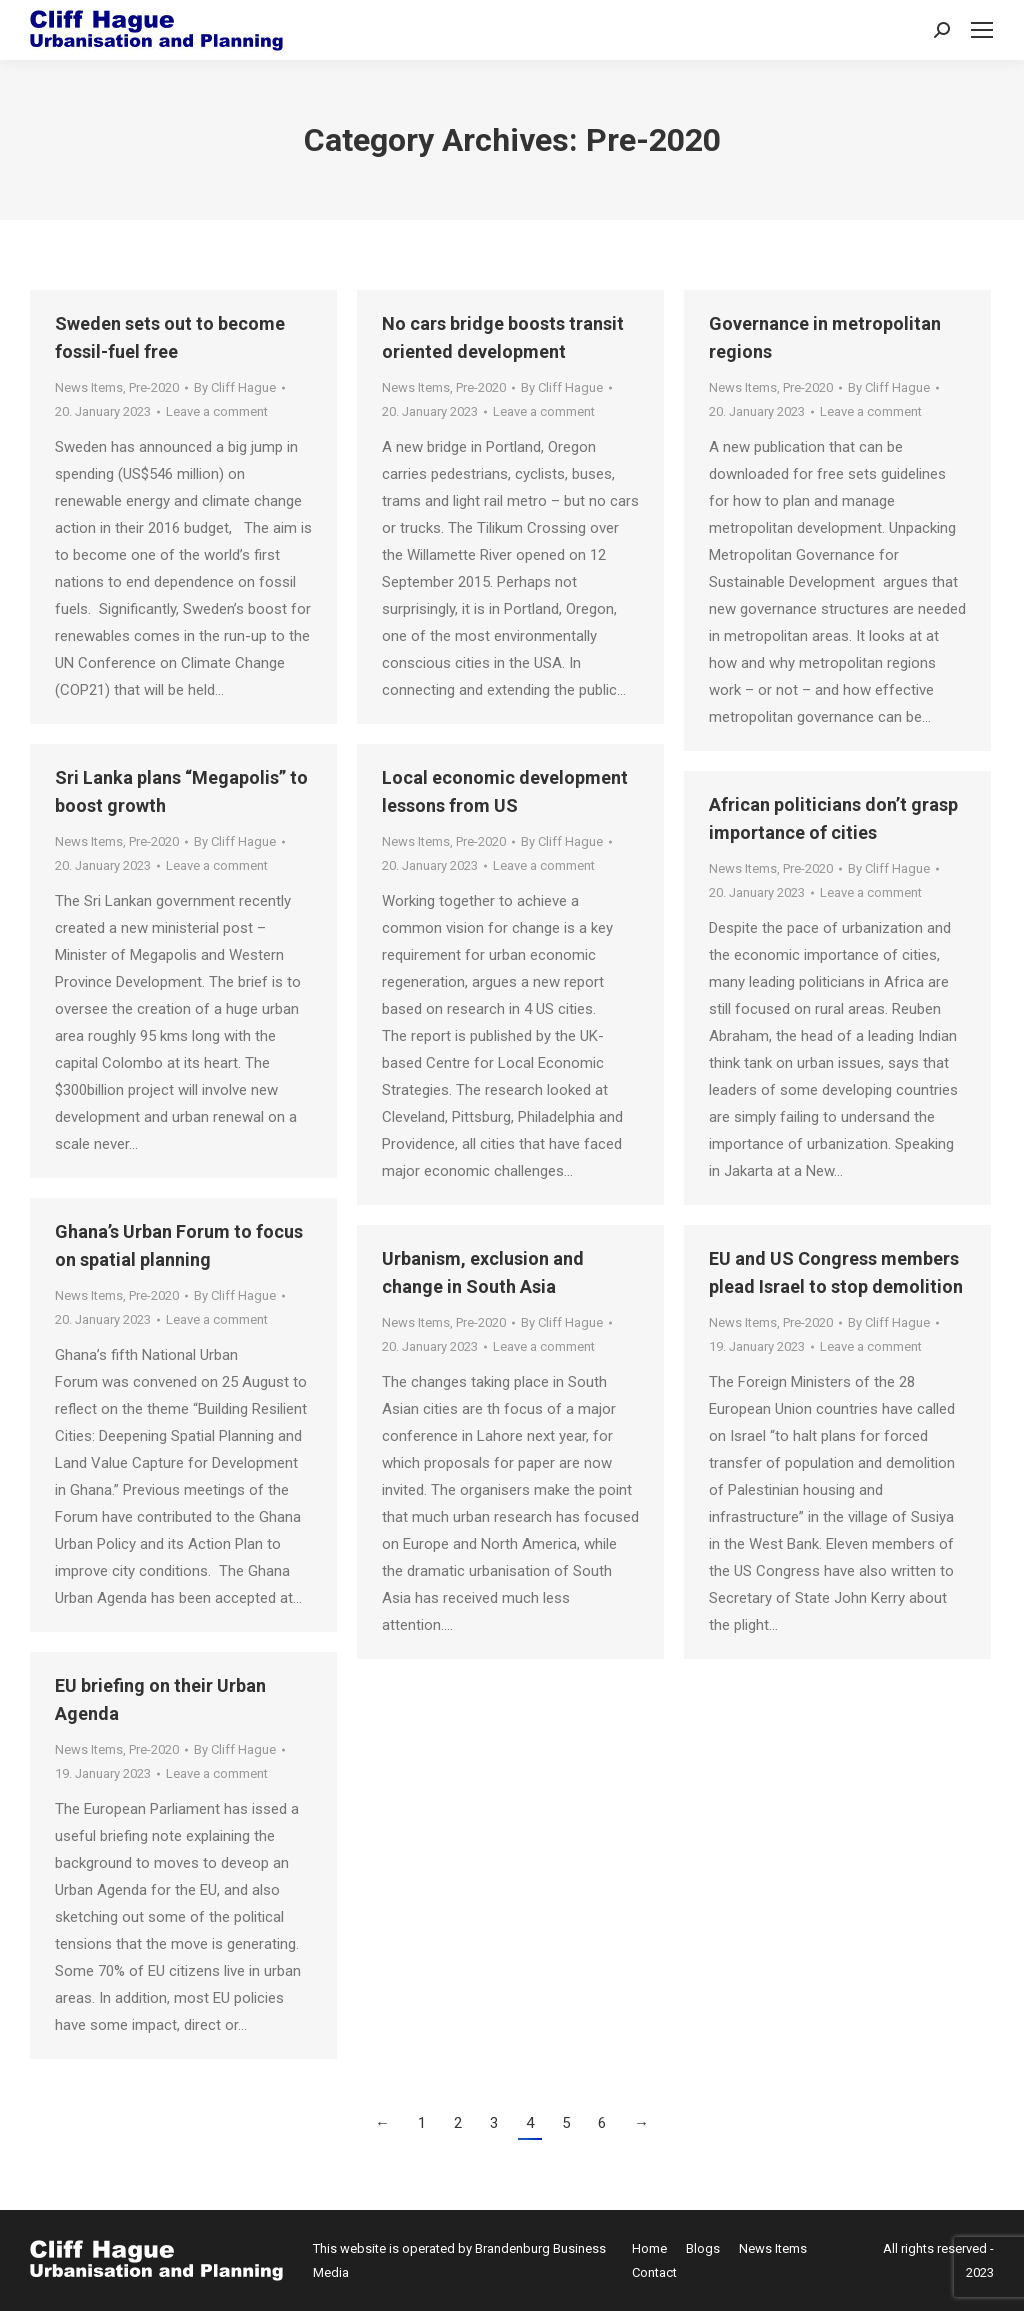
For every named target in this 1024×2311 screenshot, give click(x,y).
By (235, 387)
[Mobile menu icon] (982, 30)
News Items (89, 387)
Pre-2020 (154, 387)
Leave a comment (217, 411)
